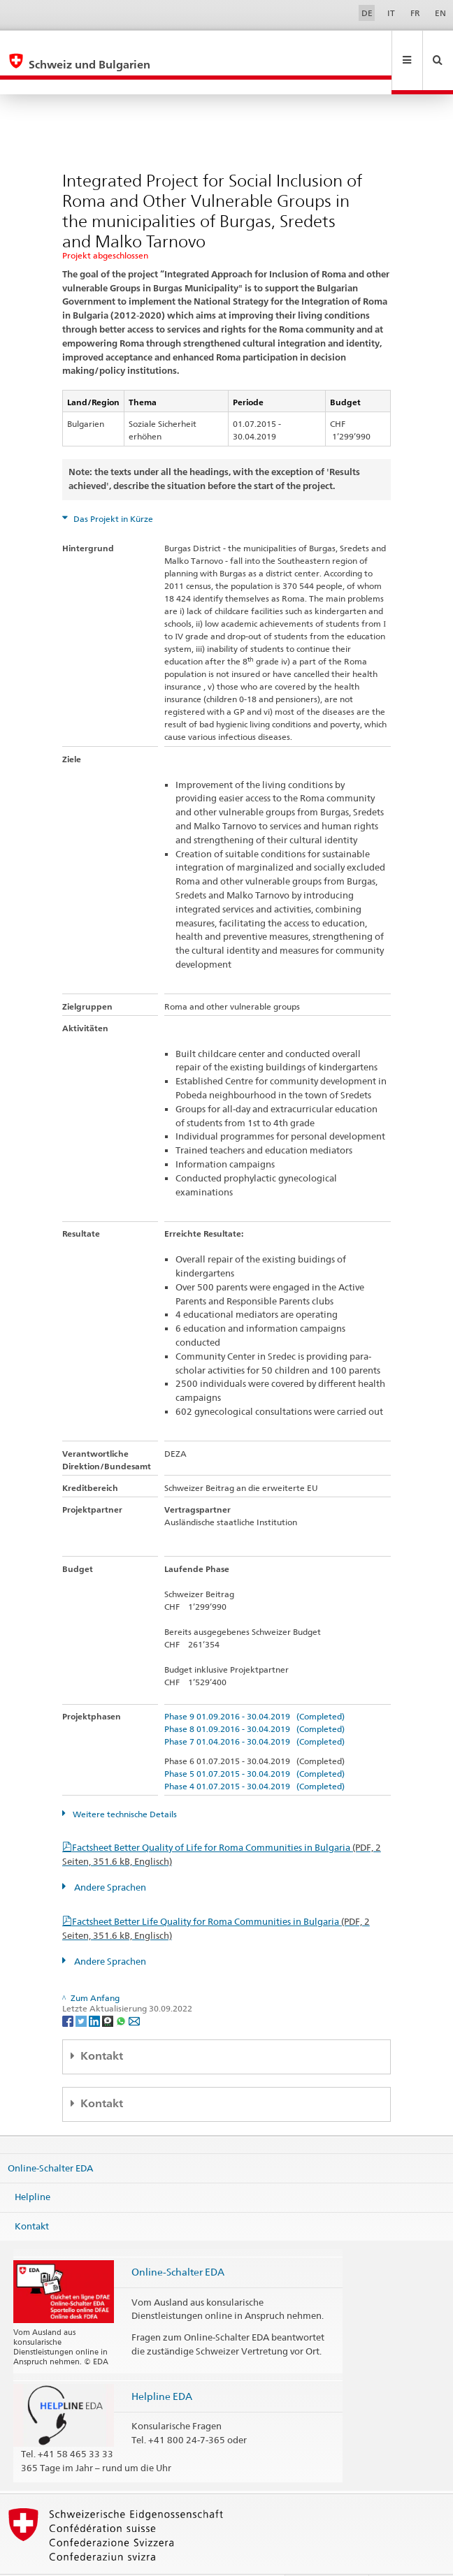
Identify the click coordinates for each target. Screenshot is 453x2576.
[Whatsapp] (122, 1990)
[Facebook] (69, 1990)
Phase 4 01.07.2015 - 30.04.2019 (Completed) (254, 1756)
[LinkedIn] (95, 1990)
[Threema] (108, 1990)
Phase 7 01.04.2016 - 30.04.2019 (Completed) (254, 1711)
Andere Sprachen (109, 1857)
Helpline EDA (161, 2366)
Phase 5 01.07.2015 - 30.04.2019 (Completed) (254, 1743)
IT (391, 13)
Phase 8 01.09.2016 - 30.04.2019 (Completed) (254, 1698)
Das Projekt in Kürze (112, 488)
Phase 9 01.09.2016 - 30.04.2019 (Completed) (254, 1686)
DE (367, 13)
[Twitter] (82, 1990)
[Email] (134, 1990)
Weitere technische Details (124, 1784)
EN (440, 13)
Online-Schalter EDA (50, 2137)
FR (415, 13)
